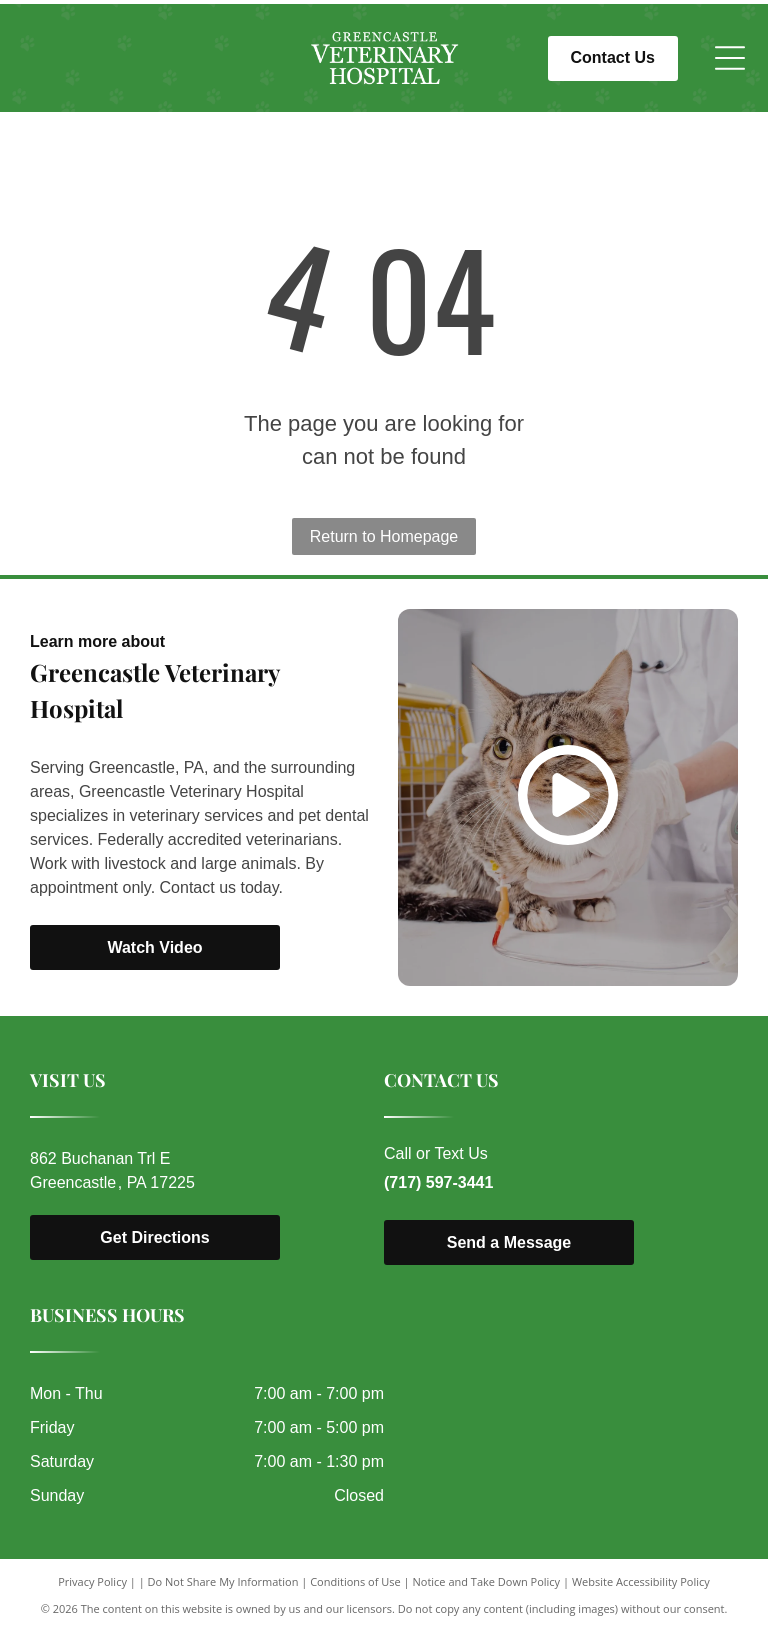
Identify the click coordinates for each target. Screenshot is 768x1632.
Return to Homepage (384, 536)
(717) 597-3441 (438, 1182)
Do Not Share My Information (223, 1581)
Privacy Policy (92, 1581)
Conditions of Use (355, 1581)
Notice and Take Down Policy (487, 1581)
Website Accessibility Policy (641, 1581)
